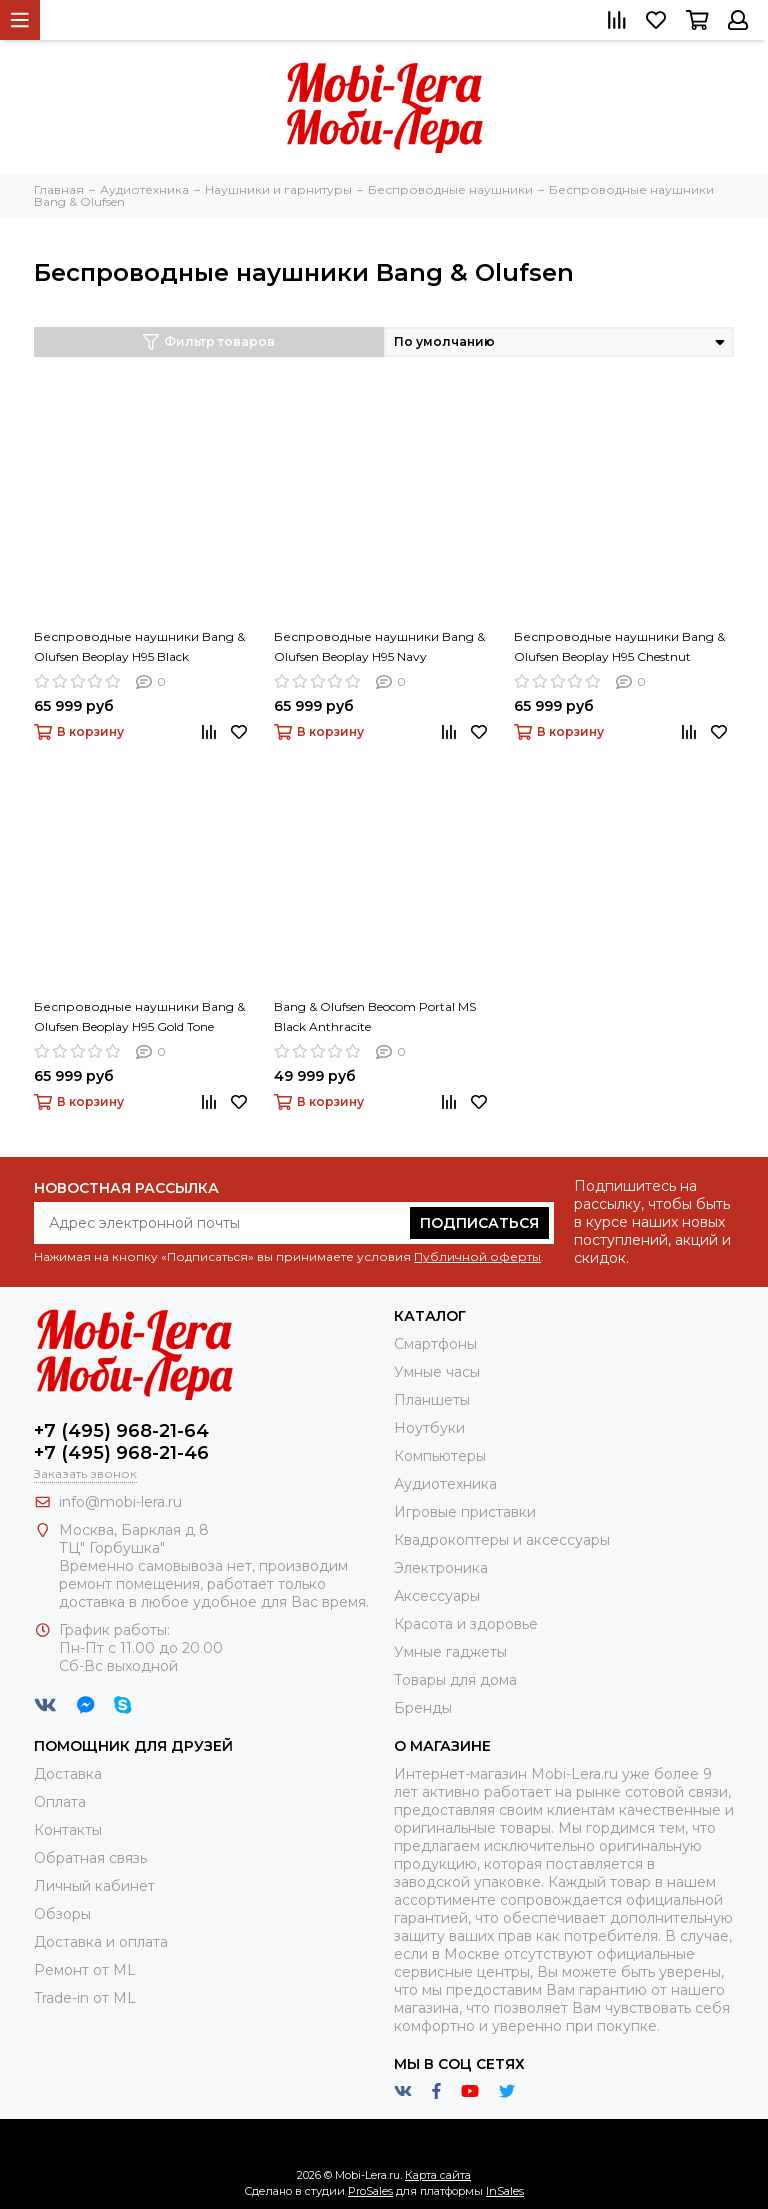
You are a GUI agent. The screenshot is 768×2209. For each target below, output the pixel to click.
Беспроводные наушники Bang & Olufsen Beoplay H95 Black (139, 646)
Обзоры (62, 1914)
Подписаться (479, 1223)
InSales (505, 2191)
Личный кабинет (94, 1886)
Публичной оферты (477, 1256)
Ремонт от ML (85, 1970)
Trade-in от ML (85, 1998)
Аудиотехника (445, 1484)
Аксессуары (437, 1596)
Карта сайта (438, 2175)
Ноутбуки (429, 1428)
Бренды (423, 1708)
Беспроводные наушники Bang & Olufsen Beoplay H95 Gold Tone (139, 1016)
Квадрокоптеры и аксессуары (502, 1540)
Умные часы (437, 1372)
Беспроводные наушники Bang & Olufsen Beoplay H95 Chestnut (619, 646)
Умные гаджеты (450, 1652)
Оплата (60, 1802)
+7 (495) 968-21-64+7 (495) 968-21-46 (121, 1442)
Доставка (68, 1774)
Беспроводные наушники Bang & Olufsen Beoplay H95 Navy (379, 646)
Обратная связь (90, 1858)
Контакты (68, 1830)
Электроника (441, 1568)
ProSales (370, 2191)
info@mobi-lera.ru (120, 1502)
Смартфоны (435, 1344)
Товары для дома (455, 1680)
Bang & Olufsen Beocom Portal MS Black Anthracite (375, 1016)
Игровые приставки (465, 1512)
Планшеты (432, 1400)
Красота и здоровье (466, 1624)
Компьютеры (440, 1456)
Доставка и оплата (101, 1942)
